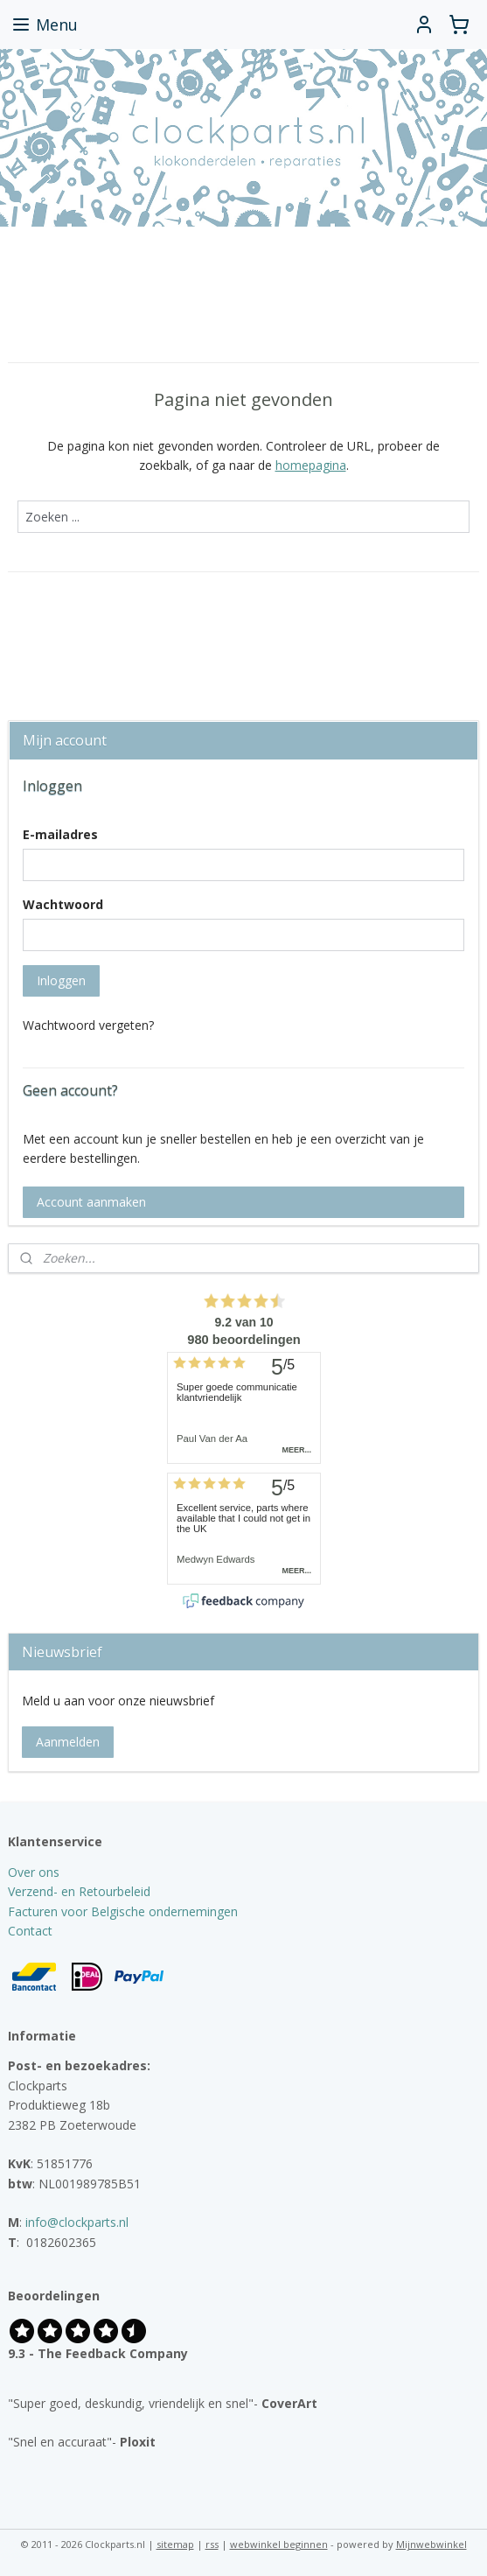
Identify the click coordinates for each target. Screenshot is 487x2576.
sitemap (175, 2544)
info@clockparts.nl (77, 2222)
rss (212, 2544)
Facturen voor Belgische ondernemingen (123, 1911)
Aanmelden (68, 1741)
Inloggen (61, 980)
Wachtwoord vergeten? (88, 1025)
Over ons (33, 1872)
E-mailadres (60, 834)
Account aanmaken (91, 1202)
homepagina (310, 465)
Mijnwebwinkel (431, 2544)
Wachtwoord (63, 904)
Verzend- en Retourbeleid (79, 1891)
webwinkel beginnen (279, 2544)
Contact (30, 1930)
